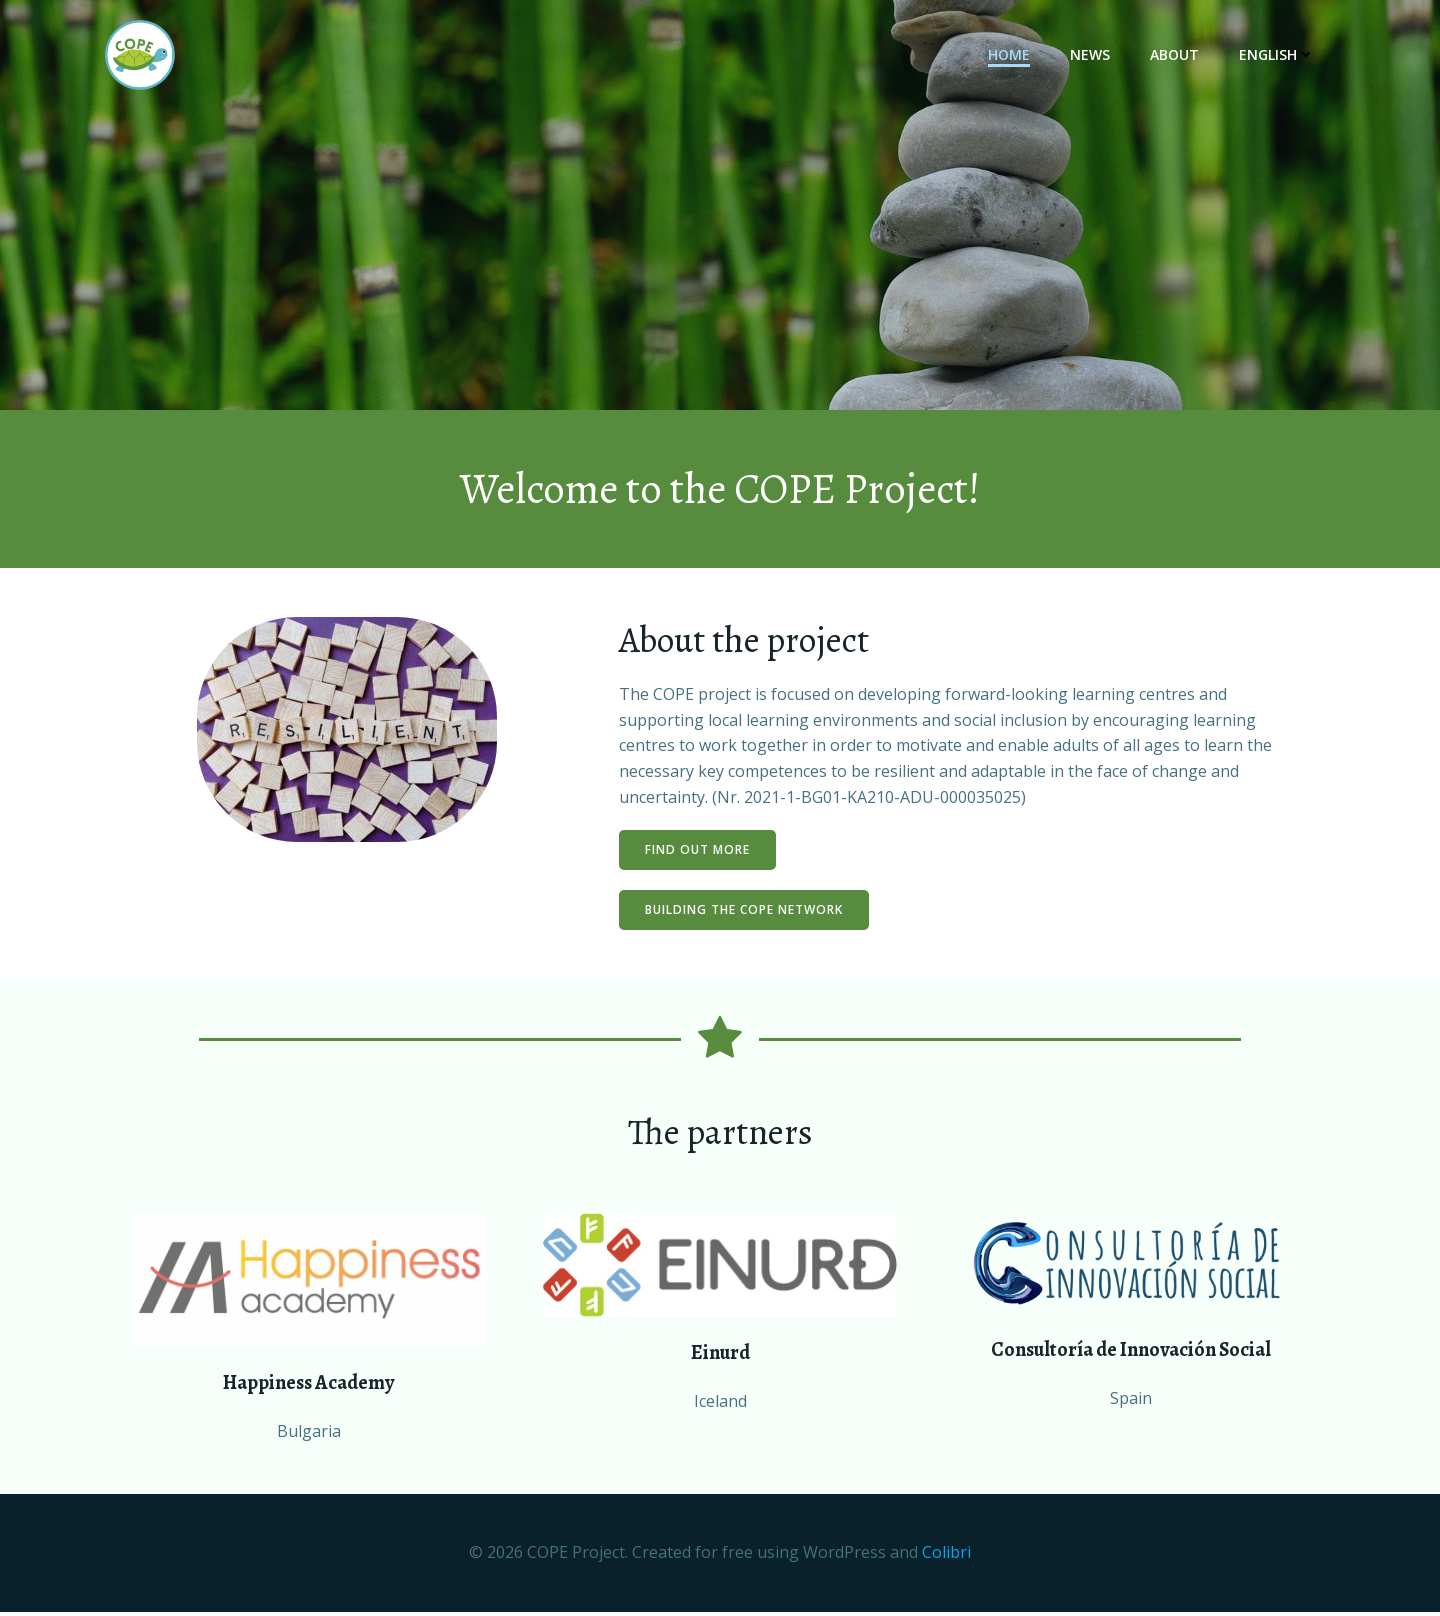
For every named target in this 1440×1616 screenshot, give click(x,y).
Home (1010, 55)
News (1091, 55)
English (1278, 55)
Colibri (946, 1557)
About (1175, 55)
